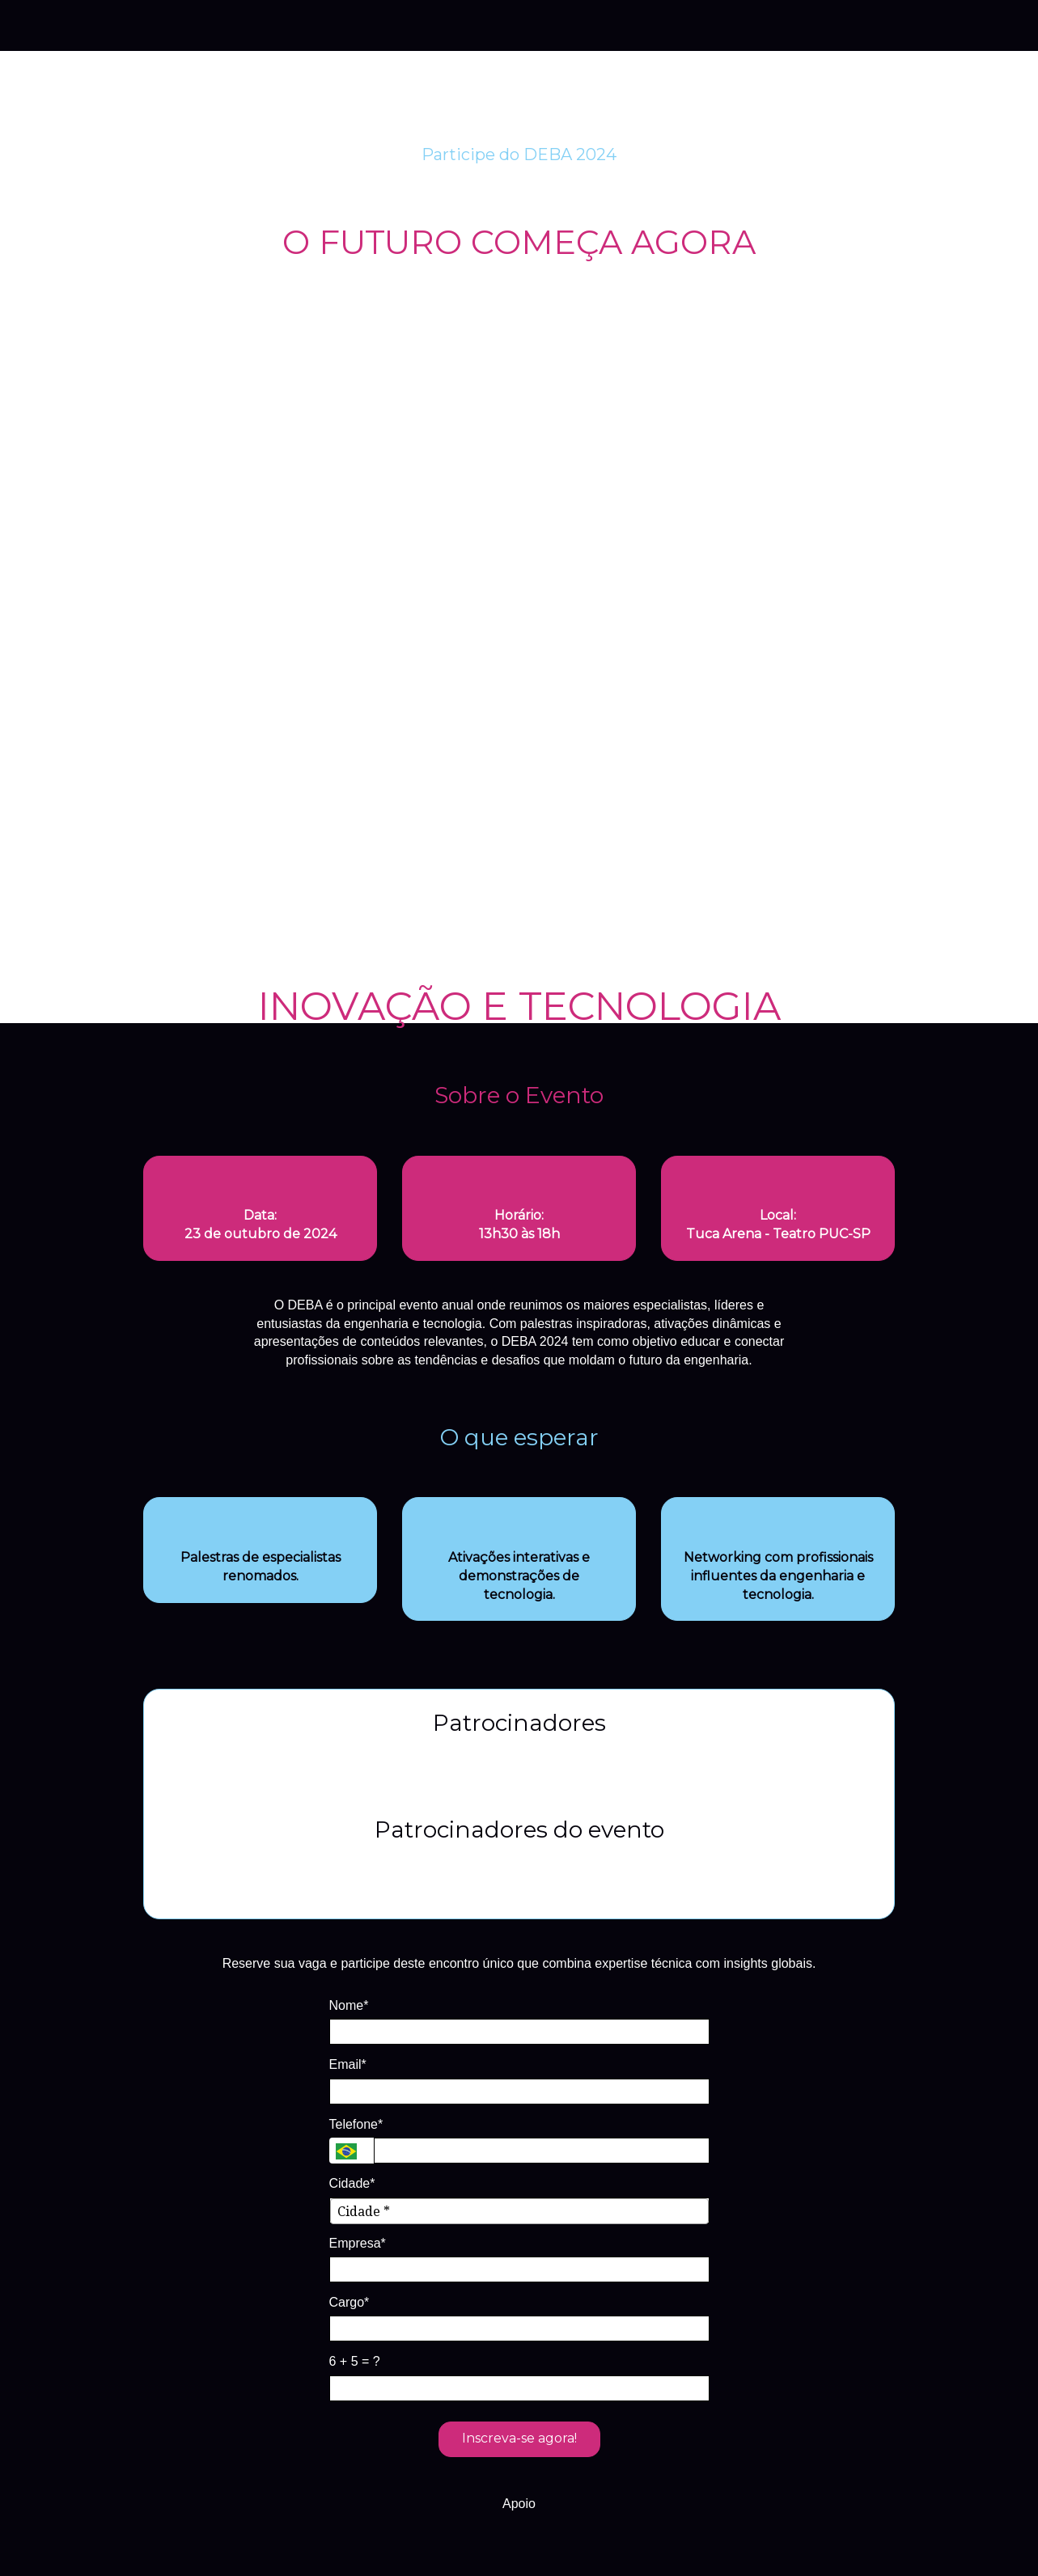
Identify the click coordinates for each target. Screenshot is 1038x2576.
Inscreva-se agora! (519, 2438)
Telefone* (356, 2124)
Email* (347, 2064)
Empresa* (357, 2243)
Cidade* (352, 2183)
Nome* (349, 2005)
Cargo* (349, 2302)
